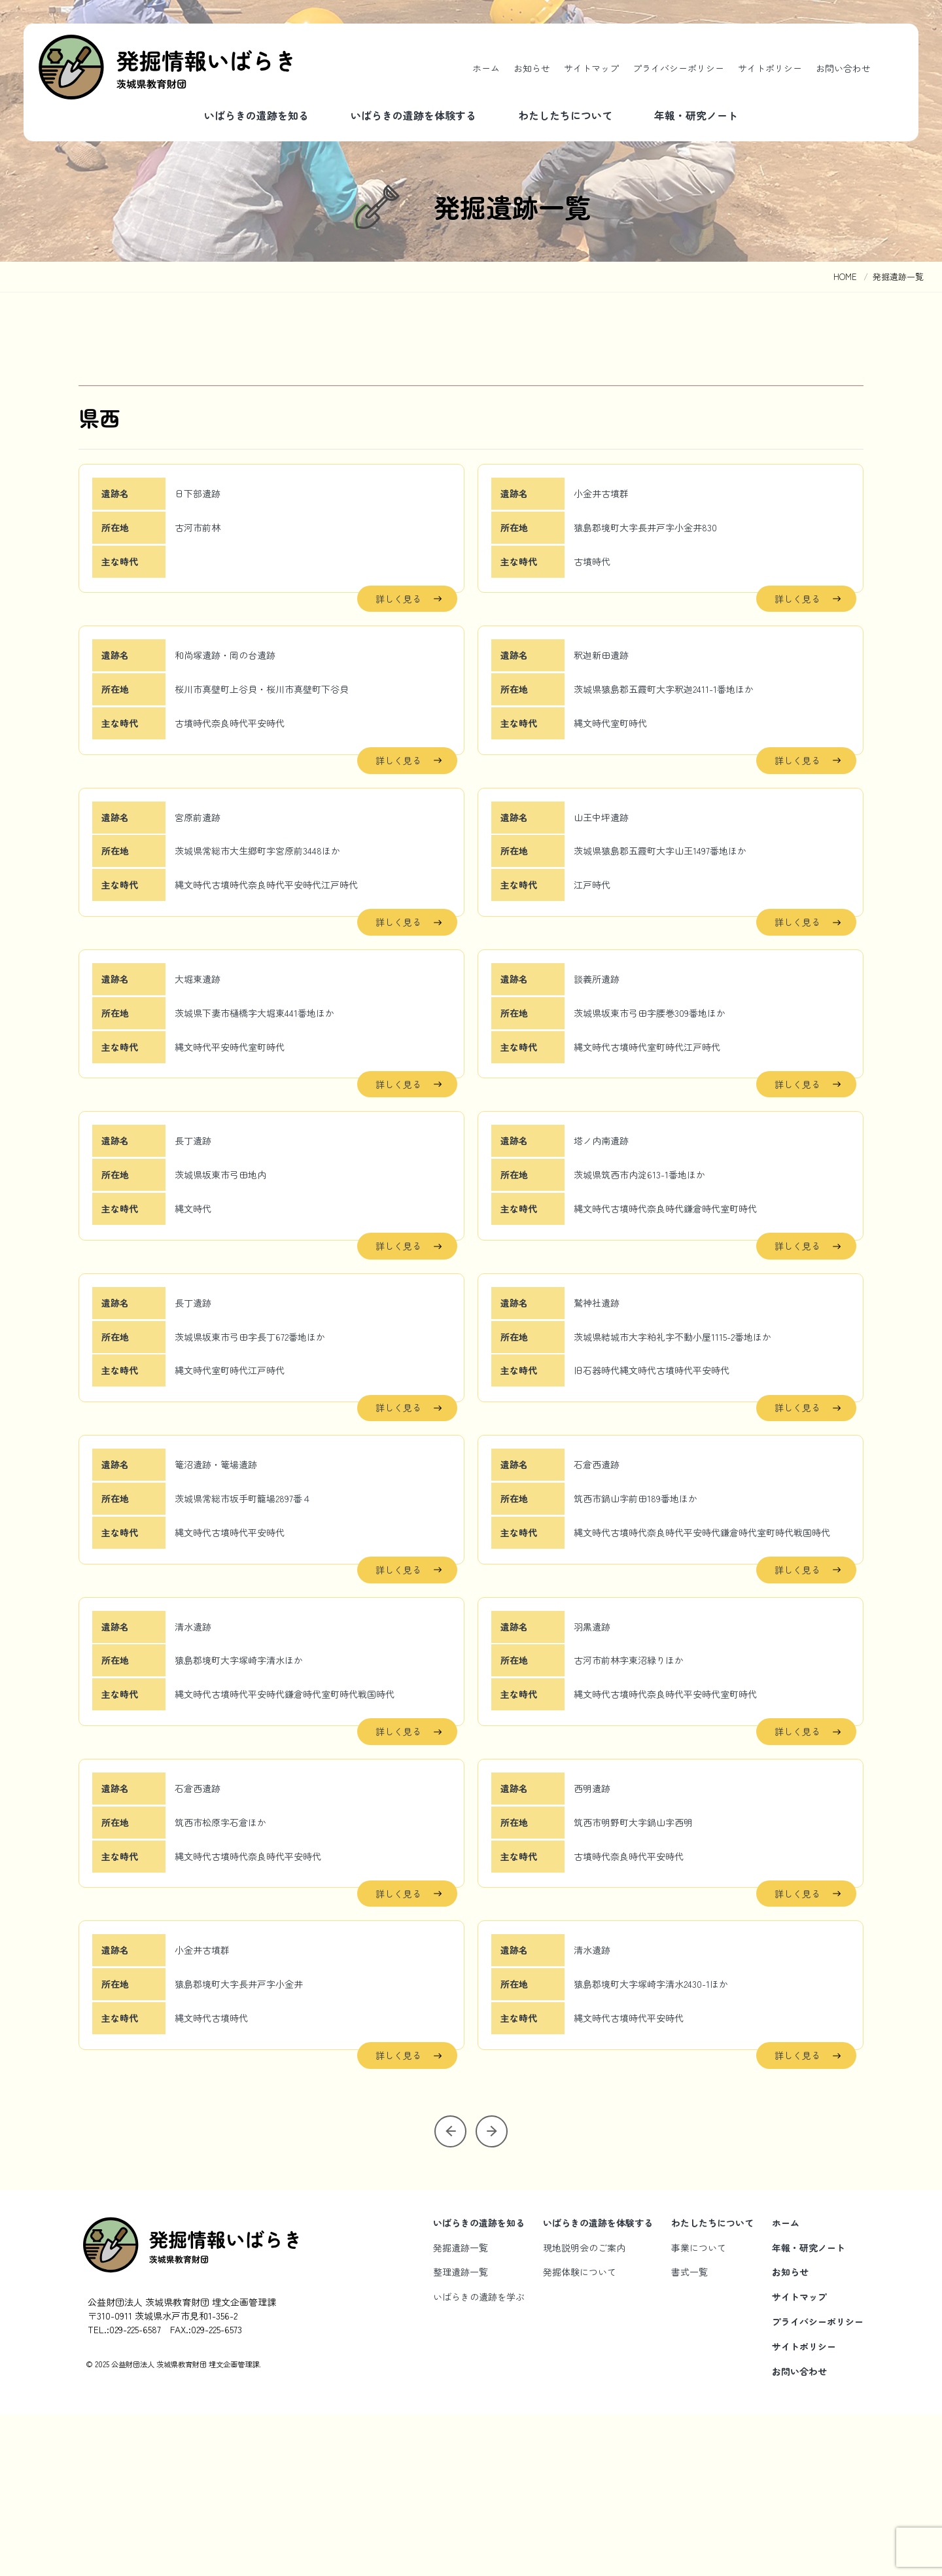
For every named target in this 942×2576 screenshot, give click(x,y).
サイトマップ (591, 68)
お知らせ (532, 68)
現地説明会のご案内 (584, 2407)
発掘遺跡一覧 (460, 2407)
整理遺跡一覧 (460, 2432)
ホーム (486, 68)
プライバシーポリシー (678, 68)
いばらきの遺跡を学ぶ (479, 2457)
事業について (698, 2407)
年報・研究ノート (696, 115)
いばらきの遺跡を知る (256, 115)
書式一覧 (689, 2432)
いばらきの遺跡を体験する (413, 115)
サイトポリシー (770, 68)
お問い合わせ (843, 68)
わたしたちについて (565, 115)
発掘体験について (579, 2432)
